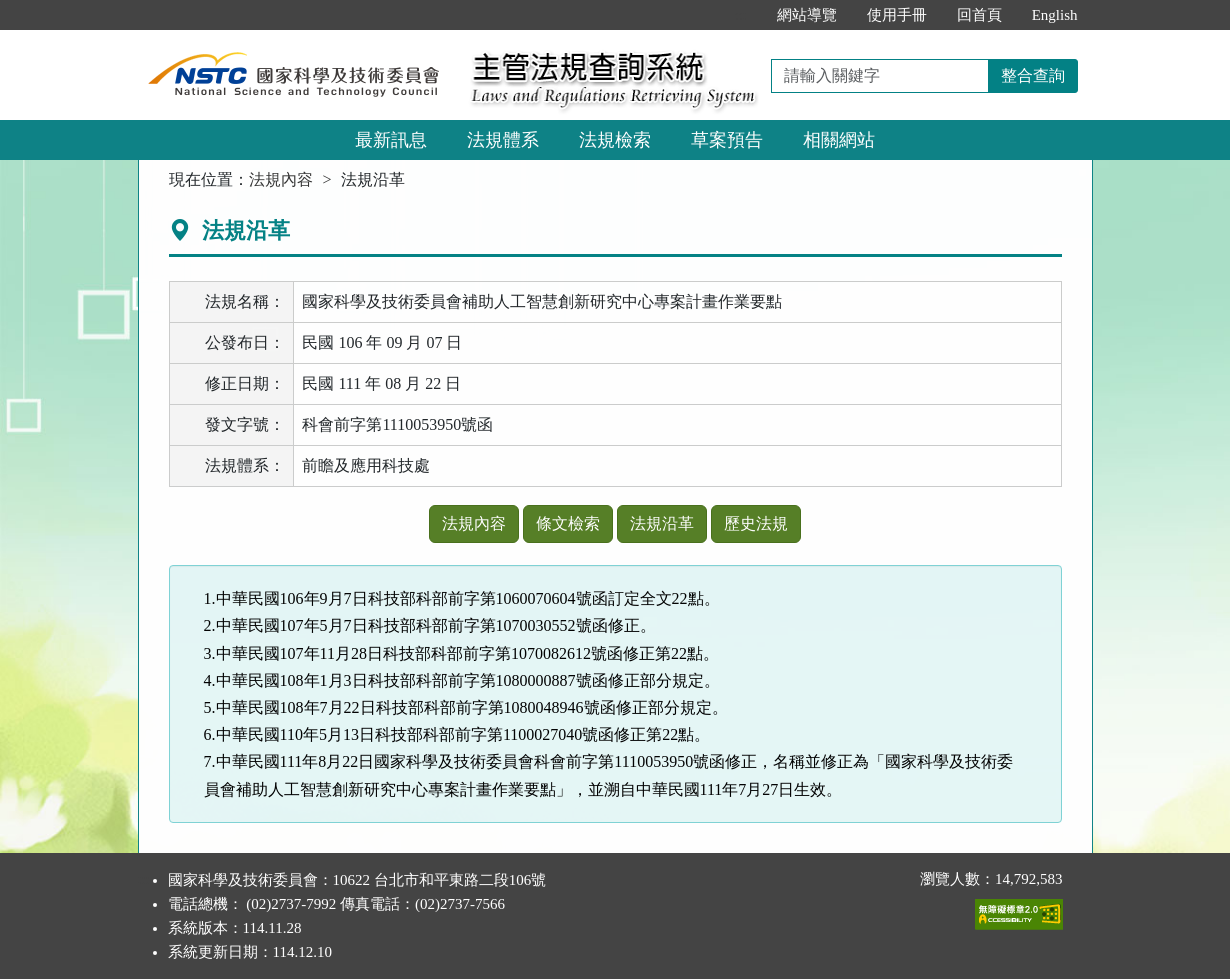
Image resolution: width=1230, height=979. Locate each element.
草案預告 (727, 140)
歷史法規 (756, 523)
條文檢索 (568, 523)
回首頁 (979, 15)
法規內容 (281, 179)
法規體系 (503, 140)
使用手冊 (897, 15)
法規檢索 (615, 140)
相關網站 (839, 140)
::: (740, 15)
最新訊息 (391, 140)
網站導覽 (807, 15)
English (1055, 15)
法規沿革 (662, 523)
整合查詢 (1033, 75)
